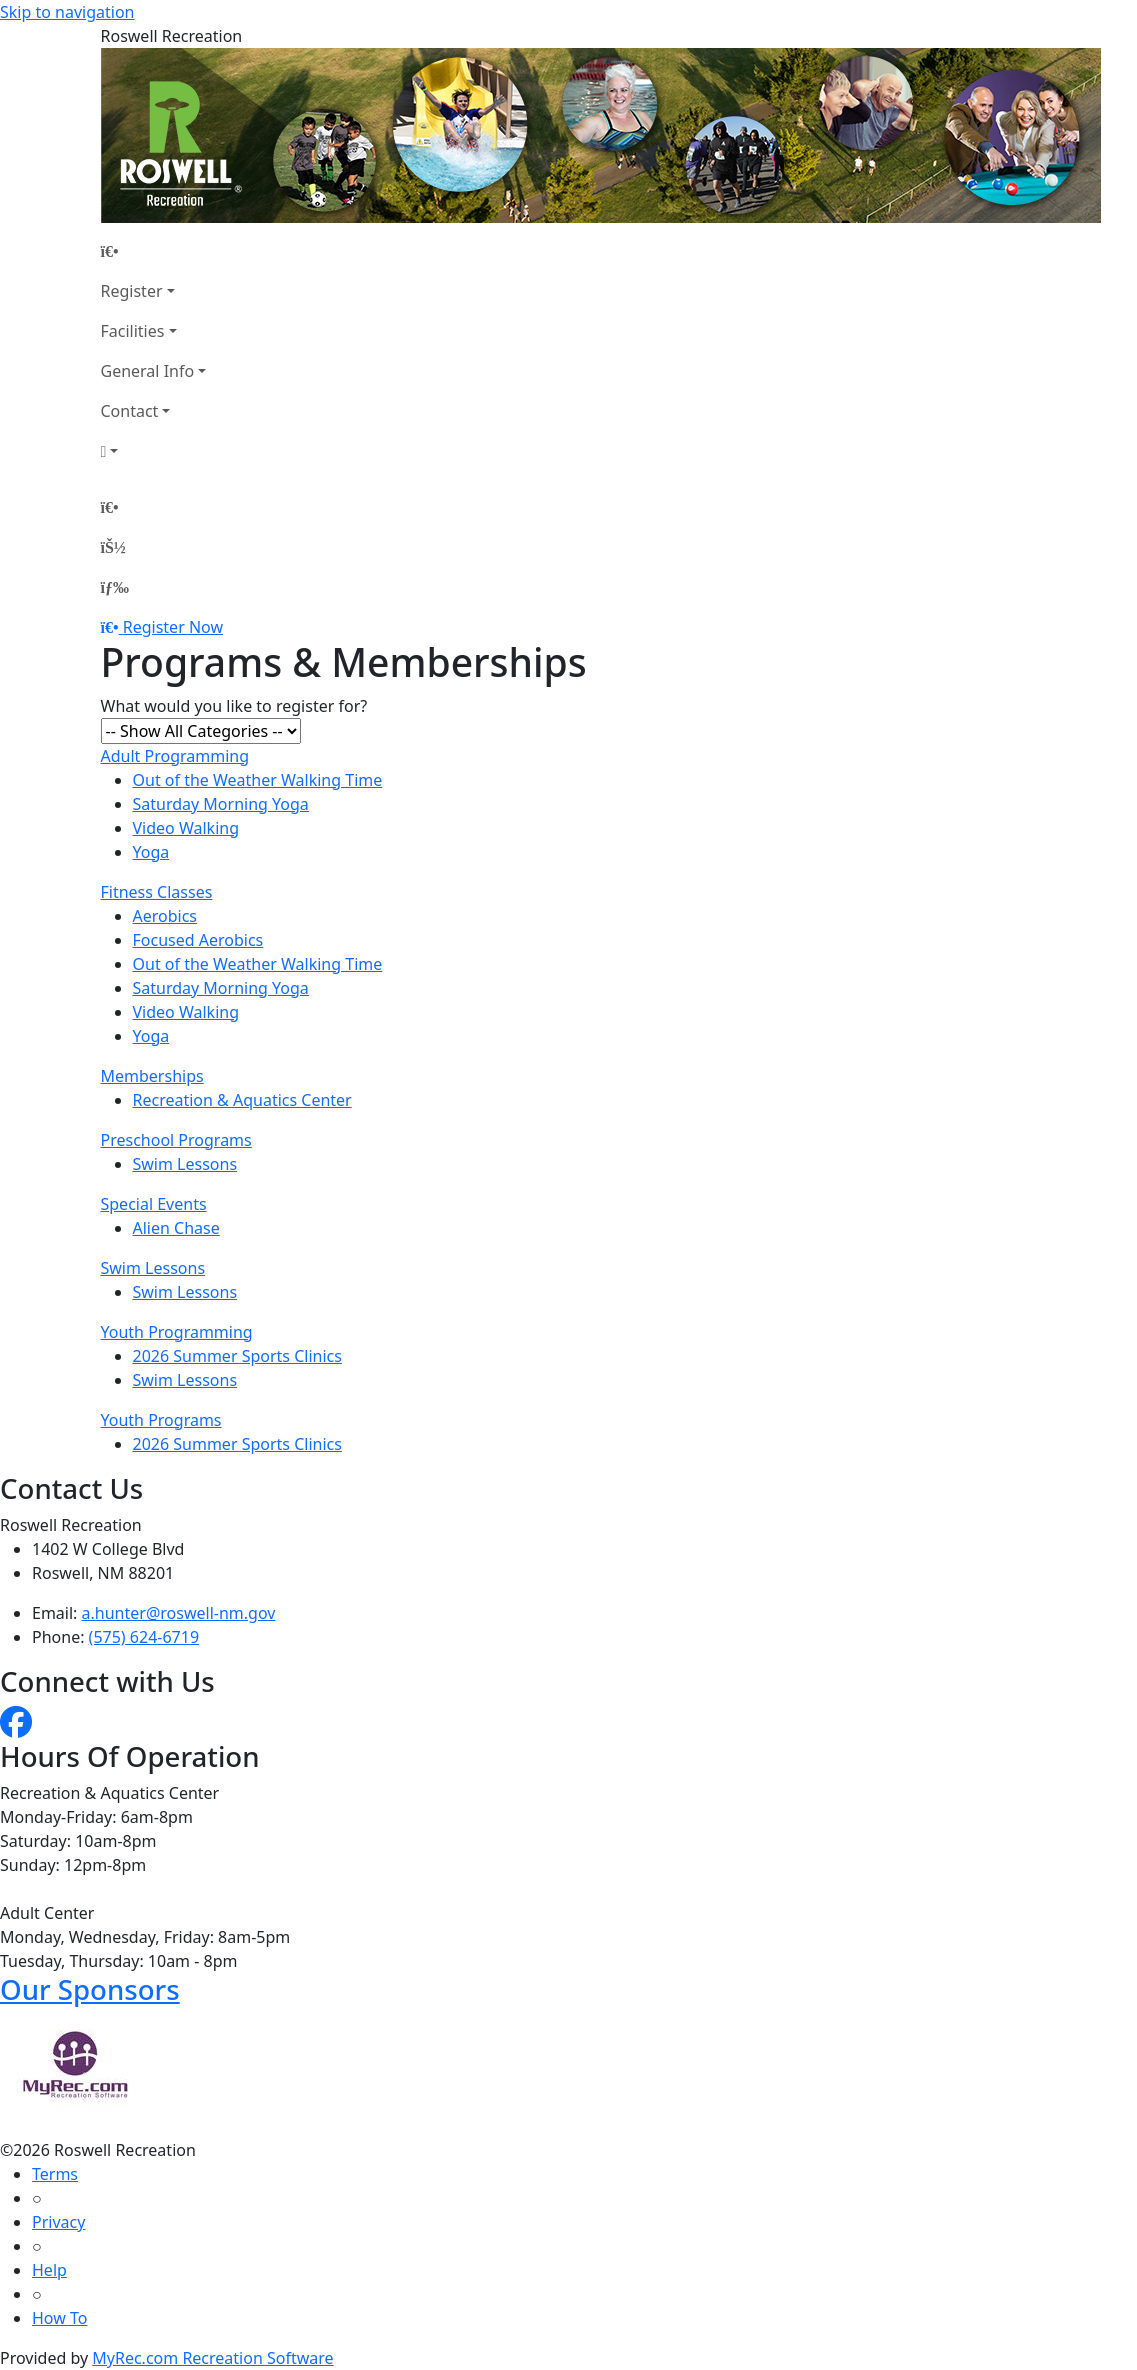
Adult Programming (175, 756)
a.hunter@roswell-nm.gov (179, 1613)
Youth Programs (161, 1420)
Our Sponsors (90, 1989)
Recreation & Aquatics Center (242, 1100)
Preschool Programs (176, 1140)
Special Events (154, 1204)
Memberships (152, 1076)
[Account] (154, 451)
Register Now (173, 627)
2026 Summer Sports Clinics (237, 1356)
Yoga (151, 852)
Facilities (133, 331)
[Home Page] (154, 251)
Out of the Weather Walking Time (258, 780)
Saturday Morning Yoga (221, 804)
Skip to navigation (67, 12)
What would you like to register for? (234, 706)
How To (59, 2318)
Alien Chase (176, 1228)
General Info (148, 371)
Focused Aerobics (198, 940)
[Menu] (115, 587)
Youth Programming (177, 1332)
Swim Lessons (185, 1164)
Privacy (58, 2222)
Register (132, 291)
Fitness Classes (157, 892)
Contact (130, 411)
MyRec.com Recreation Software (212, 2358)
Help (49, 2270)
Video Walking (186, 828)
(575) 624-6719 (144, 1637)
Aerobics (165, 916)
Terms (55, 2174)
